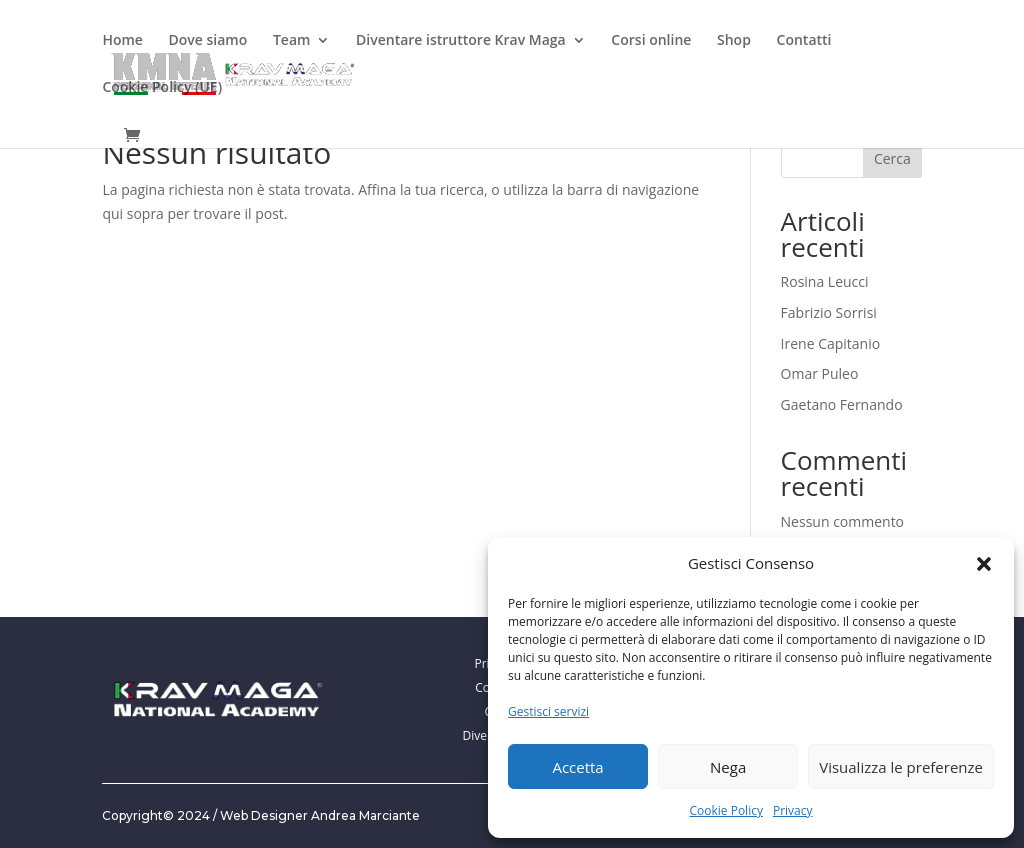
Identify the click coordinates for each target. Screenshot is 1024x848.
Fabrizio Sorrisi (829, 312)
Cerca (892, 158)
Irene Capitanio (831, 343)
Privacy (793, 810)
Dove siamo (208, 41)
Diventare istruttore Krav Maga (461, 41)
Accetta (577, 767)
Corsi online (651, 41)
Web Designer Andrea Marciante (320, 815)
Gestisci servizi (548, 711)
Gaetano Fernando (842, 404)
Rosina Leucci (825, 281)
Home (122, 41)
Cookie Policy (725, 810)
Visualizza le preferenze (901, 767)
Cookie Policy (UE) (162, 88)
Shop (734, 41)
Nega (728, 767)
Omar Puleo (820, 373)
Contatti (804, 41)
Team (291, 41)
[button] (984, 564)
